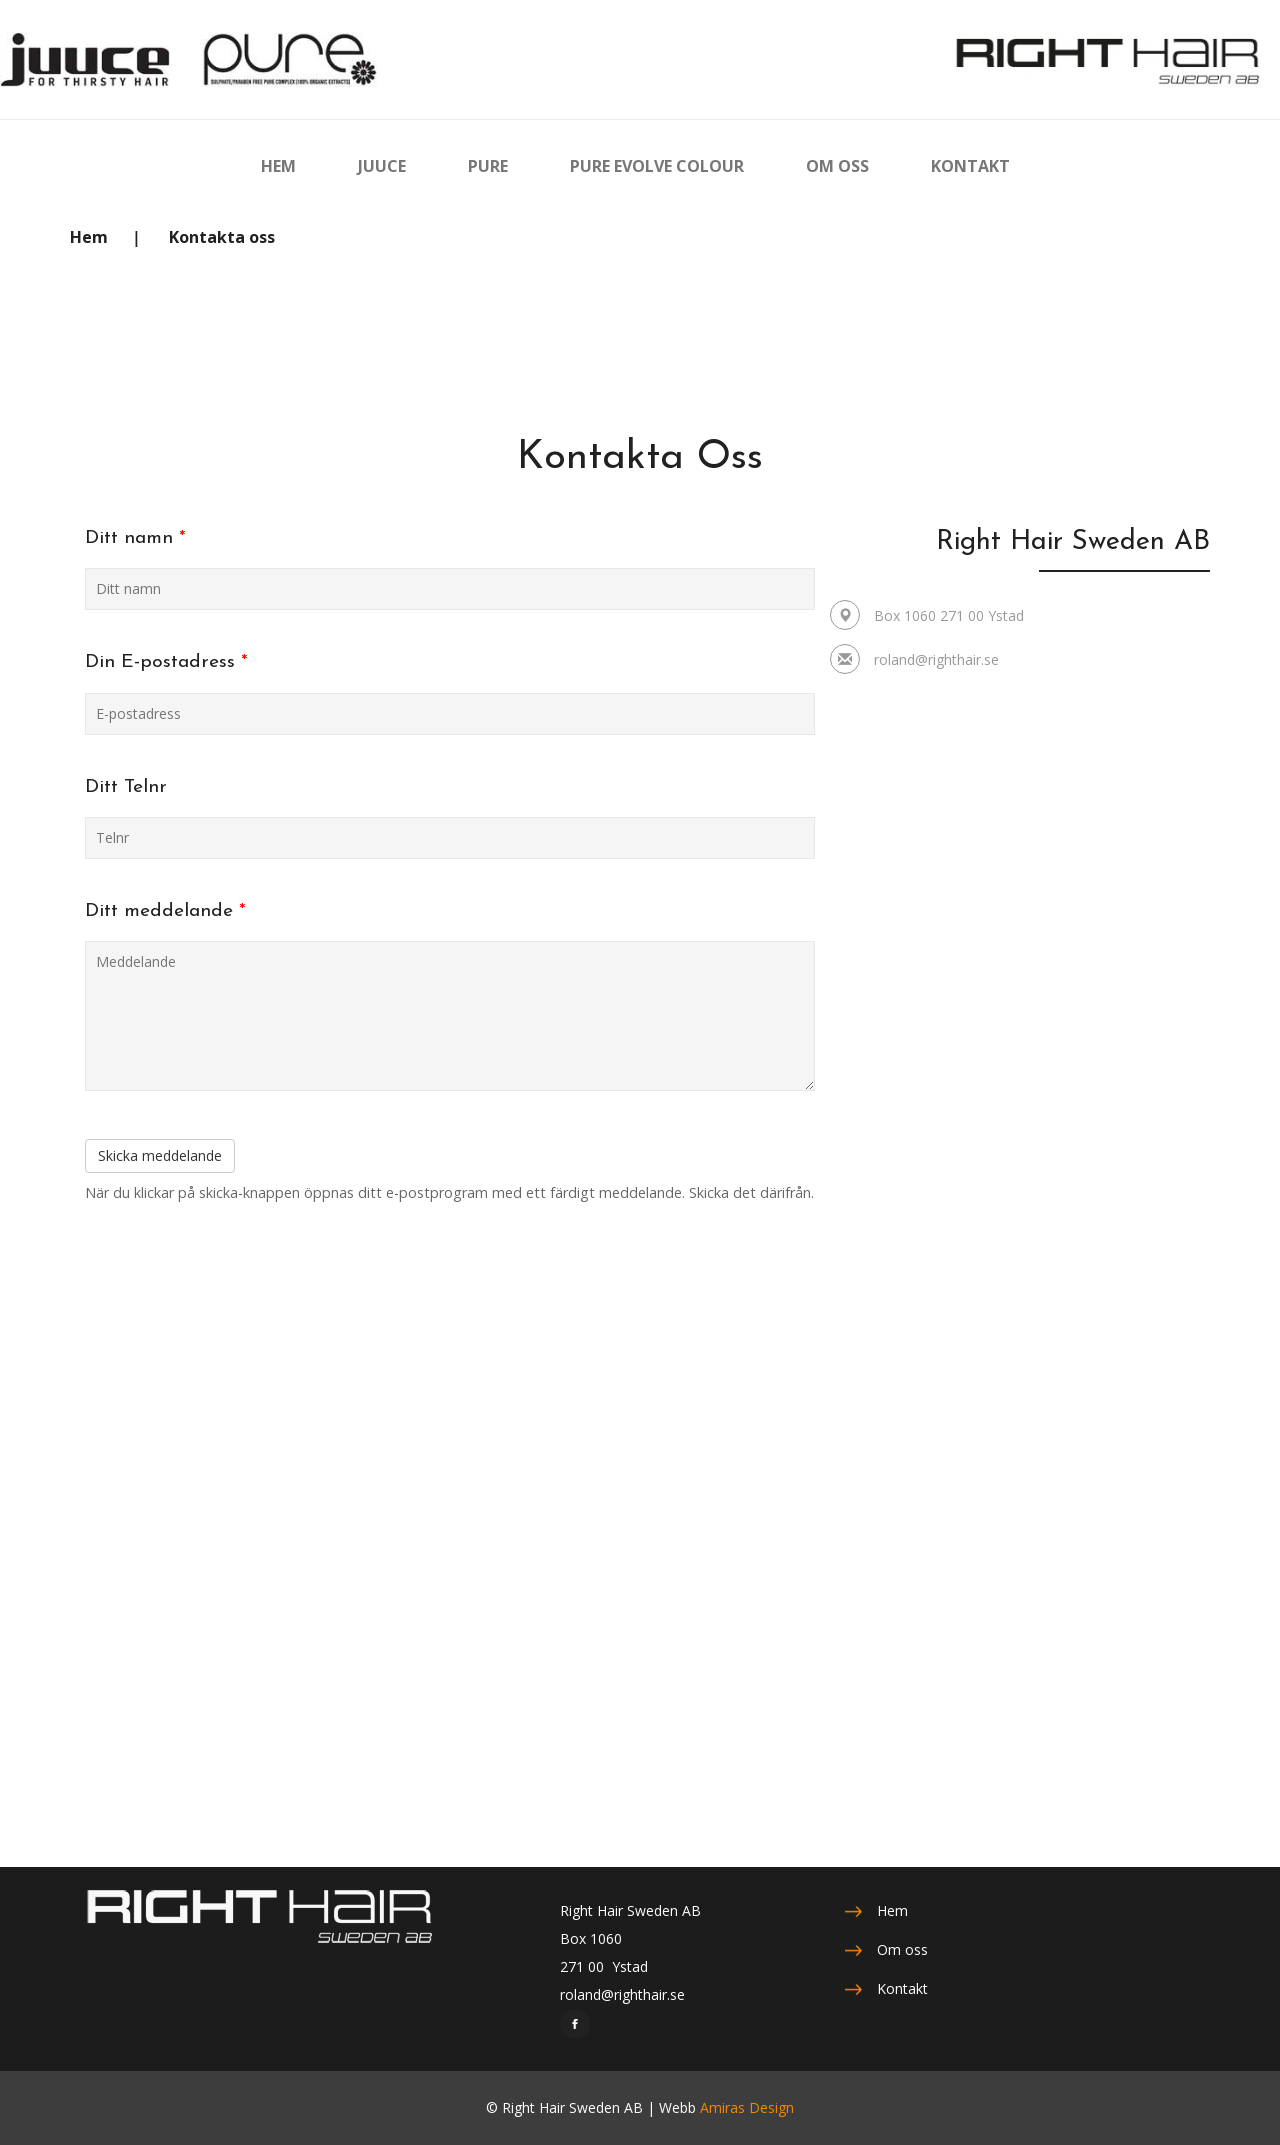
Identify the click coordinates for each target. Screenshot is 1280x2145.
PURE (488, 165)
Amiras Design (747, 2107)
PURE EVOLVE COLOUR (657, 165)
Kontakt (902, 1988)
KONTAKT (970, 165)
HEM (278, 165)
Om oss (902, 1949)
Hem (89, 237)
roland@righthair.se (936, 659)
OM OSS (837, 165)
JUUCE (382, 165)
